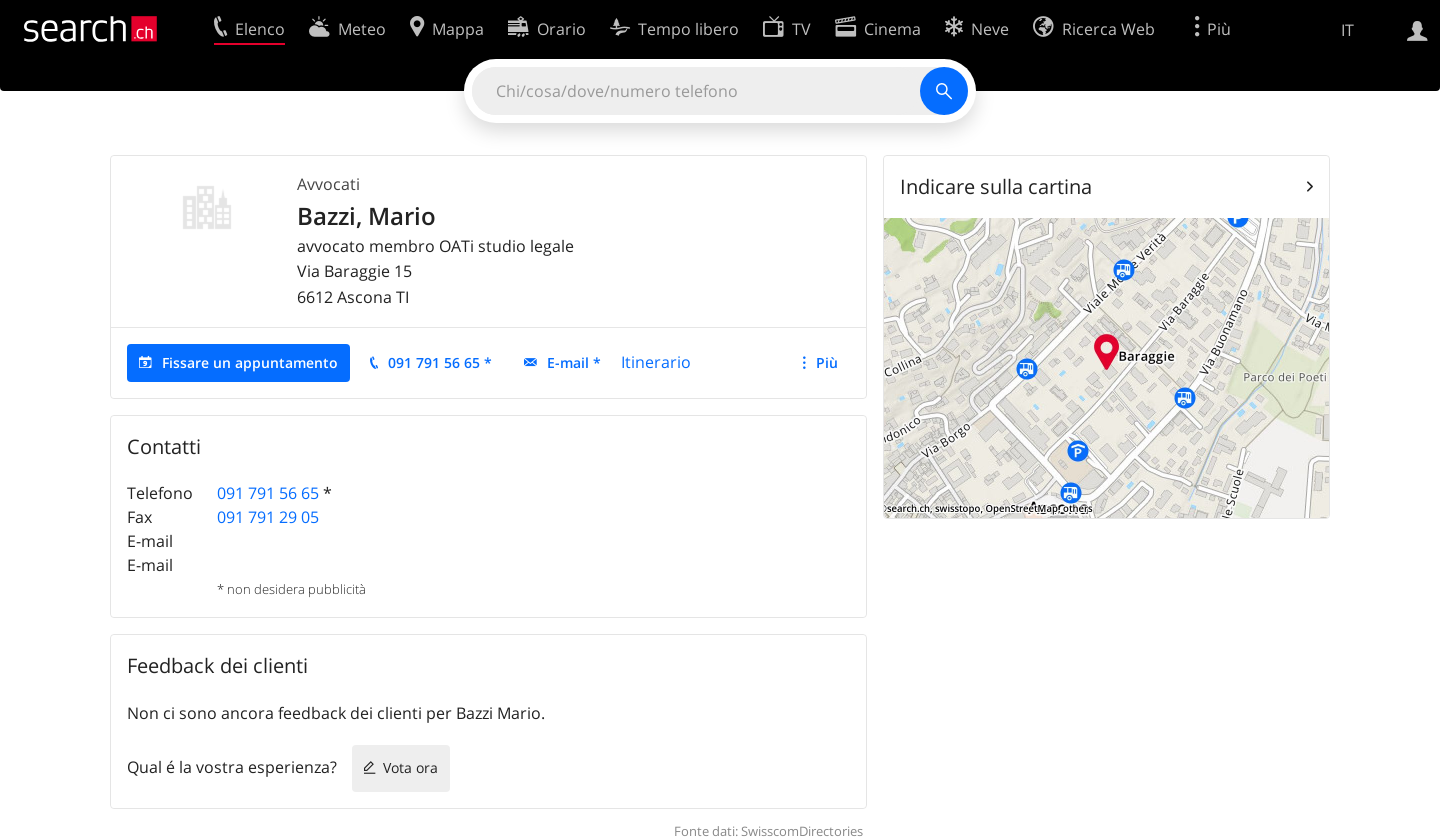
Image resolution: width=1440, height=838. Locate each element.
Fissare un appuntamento (250, 362)
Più (827, 362)
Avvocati (328, 184)
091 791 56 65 (268, 493)
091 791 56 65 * (440, 362)
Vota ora (410, 767)
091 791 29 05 (268, 517)
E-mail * (574, 362)
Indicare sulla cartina (996, 186)
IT (1347, 30)
